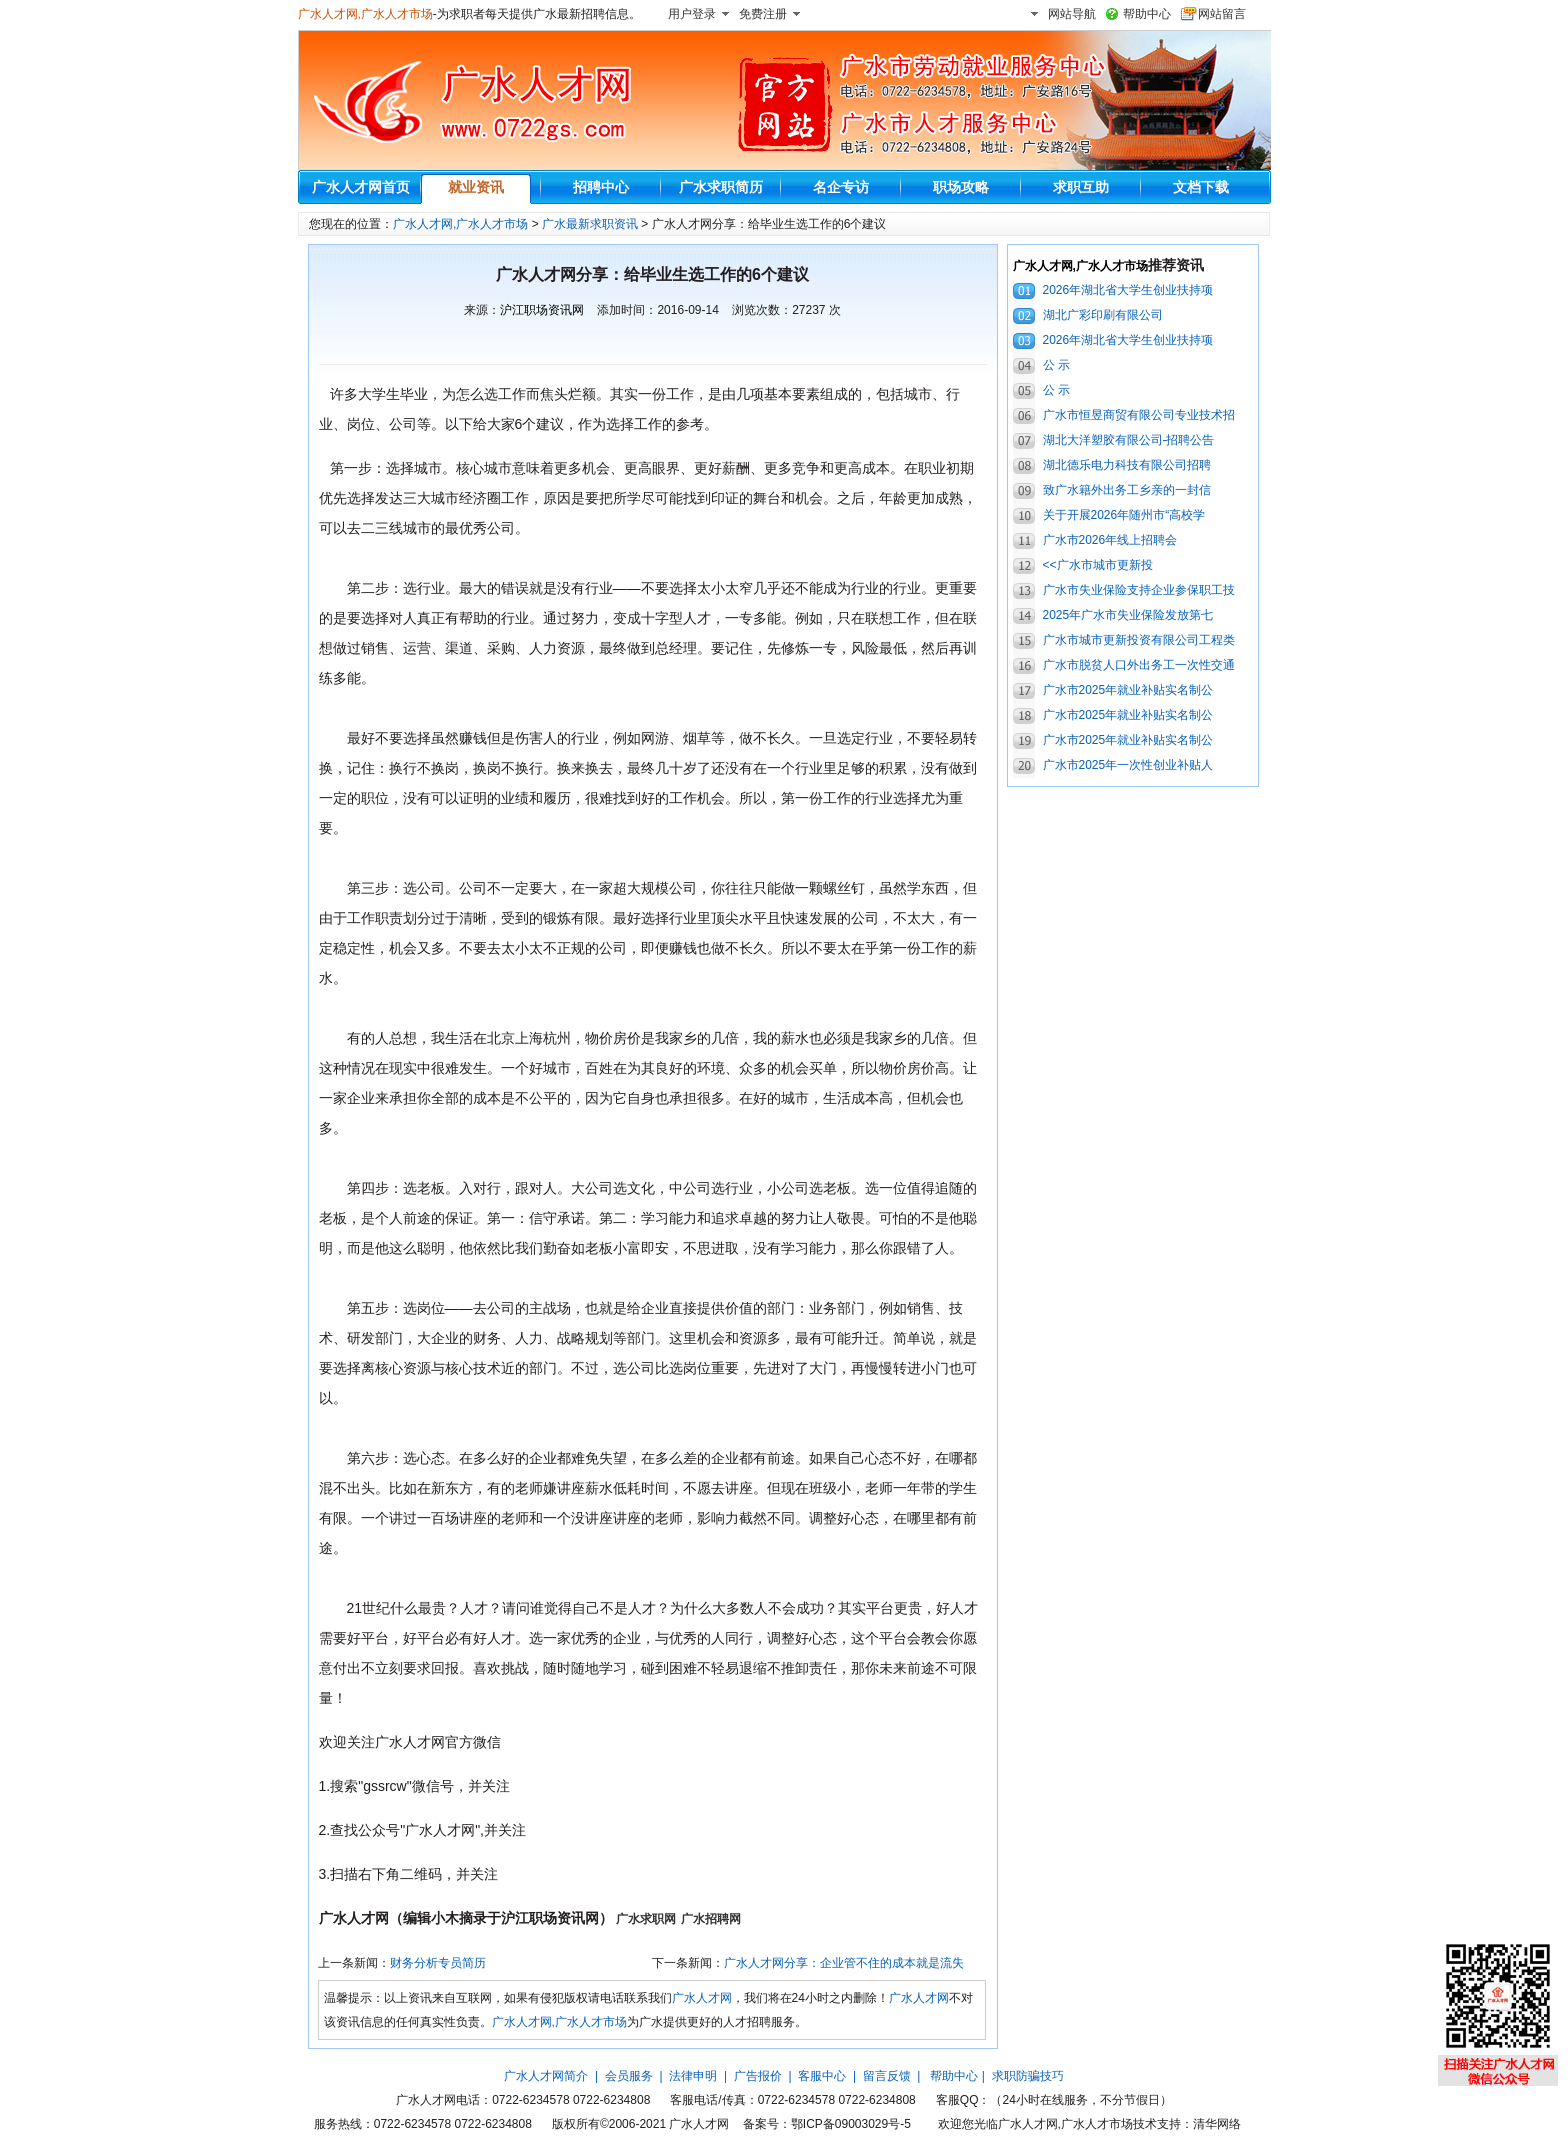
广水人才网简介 (546, 2076)
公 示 (1056, 365)
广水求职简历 (721, 187)
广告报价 (758, 2076)
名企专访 (841, 187)
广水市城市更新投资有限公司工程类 (1139, 640)
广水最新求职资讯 (590, 224)
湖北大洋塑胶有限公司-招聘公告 (1129, 440)
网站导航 (1072, 14)
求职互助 (1081, 187)
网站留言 (1222, 14)
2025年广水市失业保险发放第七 (1128, 615)
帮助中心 (1147, 14)
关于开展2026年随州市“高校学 (1124, 515)
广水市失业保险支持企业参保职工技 (1139, 590)
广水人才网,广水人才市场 (365, 14)
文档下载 (1201, 187)
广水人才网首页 (361, 187)
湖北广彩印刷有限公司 (1103, 315)
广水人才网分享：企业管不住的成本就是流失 (844, 1963)
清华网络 (1217, 2124)
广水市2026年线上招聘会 (1110, 540)
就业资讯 (476, 187)
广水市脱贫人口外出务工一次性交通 (1139, 665)
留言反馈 (887, 2076)
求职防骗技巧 (1028, 2076)
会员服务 (629, 2076)
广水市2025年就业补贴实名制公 (1128, 690)
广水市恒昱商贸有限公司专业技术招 (1139, 415)
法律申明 (693, 2076)
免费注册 (763, 14)
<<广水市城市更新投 (1098, 565)
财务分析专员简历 (438, 1963)
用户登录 (692, 14)
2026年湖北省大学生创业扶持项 (1128, 290)
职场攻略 (961, 187)
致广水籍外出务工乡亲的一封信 (1127, 490)
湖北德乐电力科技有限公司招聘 (1127, 465)
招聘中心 (601, 187)
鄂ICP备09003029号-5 (851, 2124)
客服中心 (822, 2076)
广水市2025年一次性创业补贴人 (1128, 765)
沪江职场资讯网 (542, 310)
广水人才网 (702, 1998)
